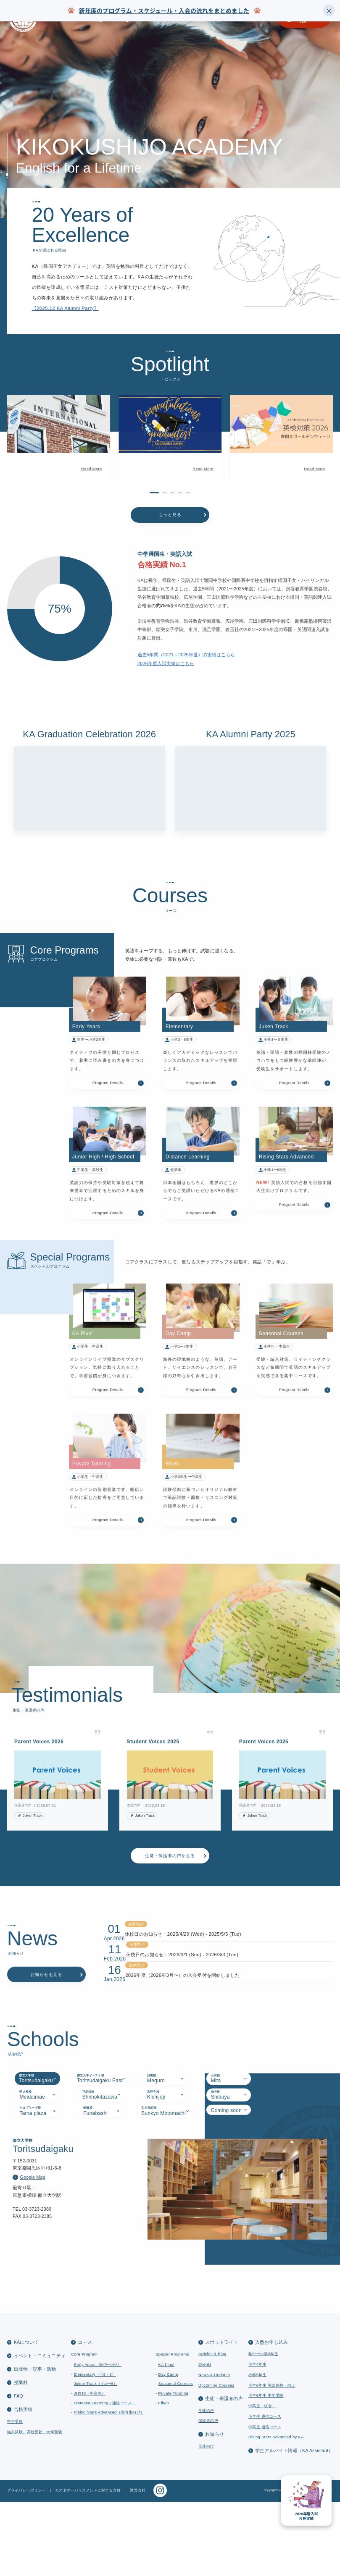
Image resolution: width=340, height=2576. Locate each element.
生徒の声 (206, 2484)
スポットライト (221, 2416)
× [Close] (329, 10)
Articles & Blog (212, 2428)
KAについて (26, 2416)
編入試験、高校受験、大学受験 (34, 2505)
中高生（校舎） (262, 2480)
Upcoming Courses (216, 2459)
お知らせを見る (46, 2028)
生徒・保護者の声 (224, 2472)
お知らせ (214, 2507)
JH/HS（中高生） (90, 2467)
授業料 (21, 2456)
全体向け (206, 2520)
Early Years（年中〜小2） (97, 2439)
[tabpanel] (170, 2292)
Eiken (163, 2476)
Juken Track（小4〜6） (95, 2457)
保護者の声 (208, 2494)
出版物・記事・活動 (35, 2442)
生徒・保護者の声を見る (170, 1880)
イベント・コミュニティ (40, 2429)
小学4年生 (257, 2438)
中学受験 (15, 2495)
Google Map (32, 2279)
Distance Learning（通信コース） (105, 2476)
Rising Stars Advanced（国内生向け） (109, 2486)
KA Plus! (166, 2439)
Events (204, 2438)
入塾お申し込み (271, 2416)
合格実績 (23, 2483)
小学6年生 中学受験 (266, 2469)
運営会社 (137, 2564)
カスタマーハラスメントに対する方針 (88, 2564)
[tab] (37, 2181)
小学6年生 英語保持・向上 (271, 2459)
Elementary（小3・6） (95, 2448)
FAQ (18, 2469)
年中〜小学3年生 (263, 2428)
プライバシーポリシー (26, 2564)
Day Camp (168, 2448)
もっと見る (169, 539)
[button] (9, 472)
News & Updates (214, 2449)
